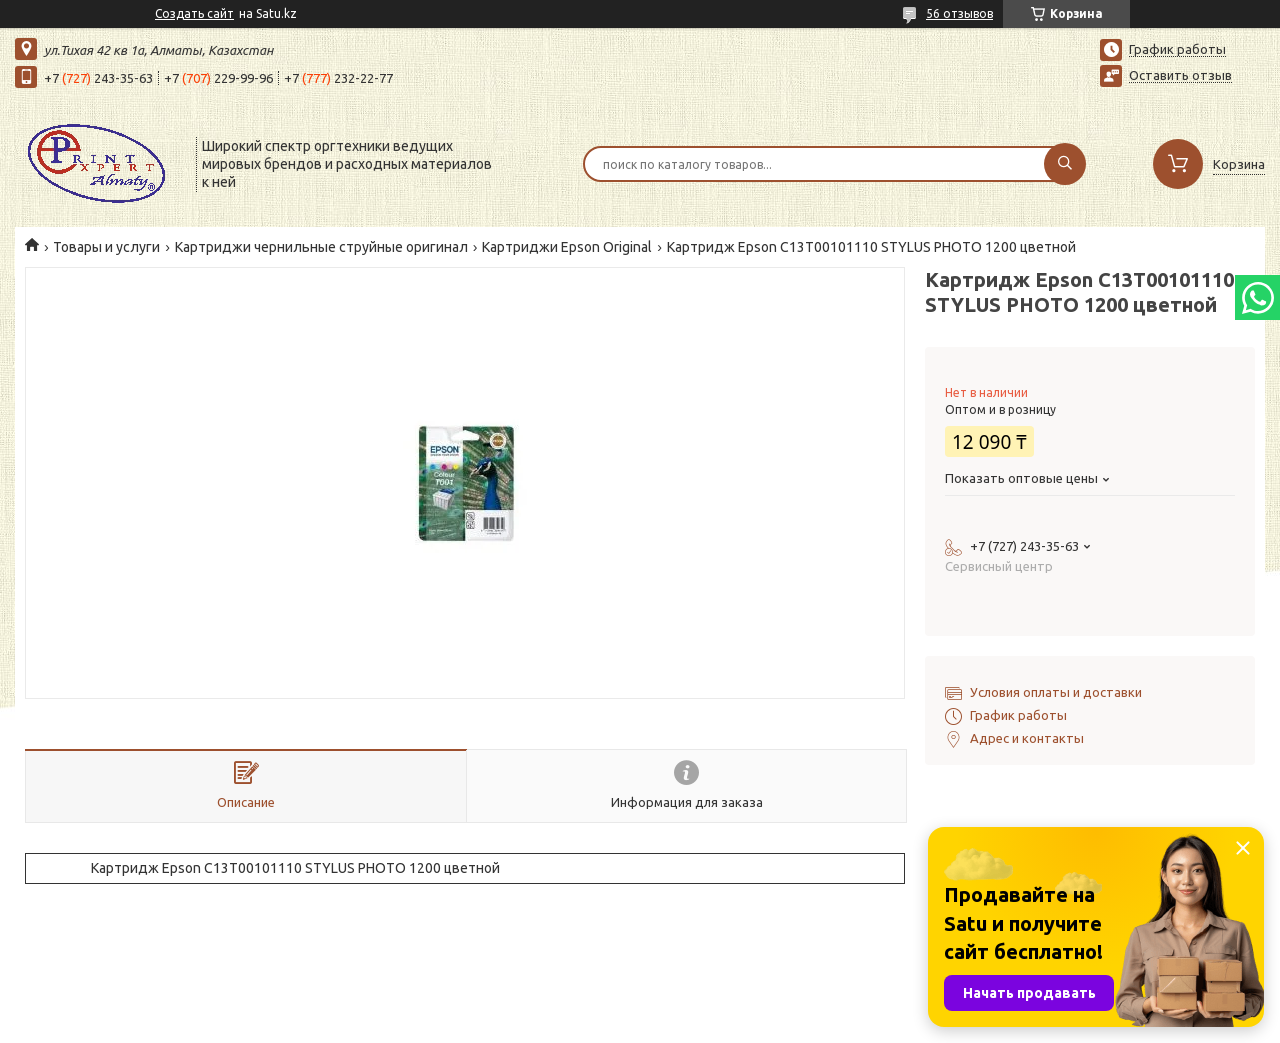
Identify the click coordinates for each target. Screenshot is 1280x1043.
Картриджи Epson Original (567, 247)
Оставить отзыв (1180, 75)
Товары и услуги (106, 247)
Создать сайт (194, 13)
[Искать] (1065, 164)
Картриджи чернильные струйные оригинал (321, 247)
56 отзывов (959, 13)
